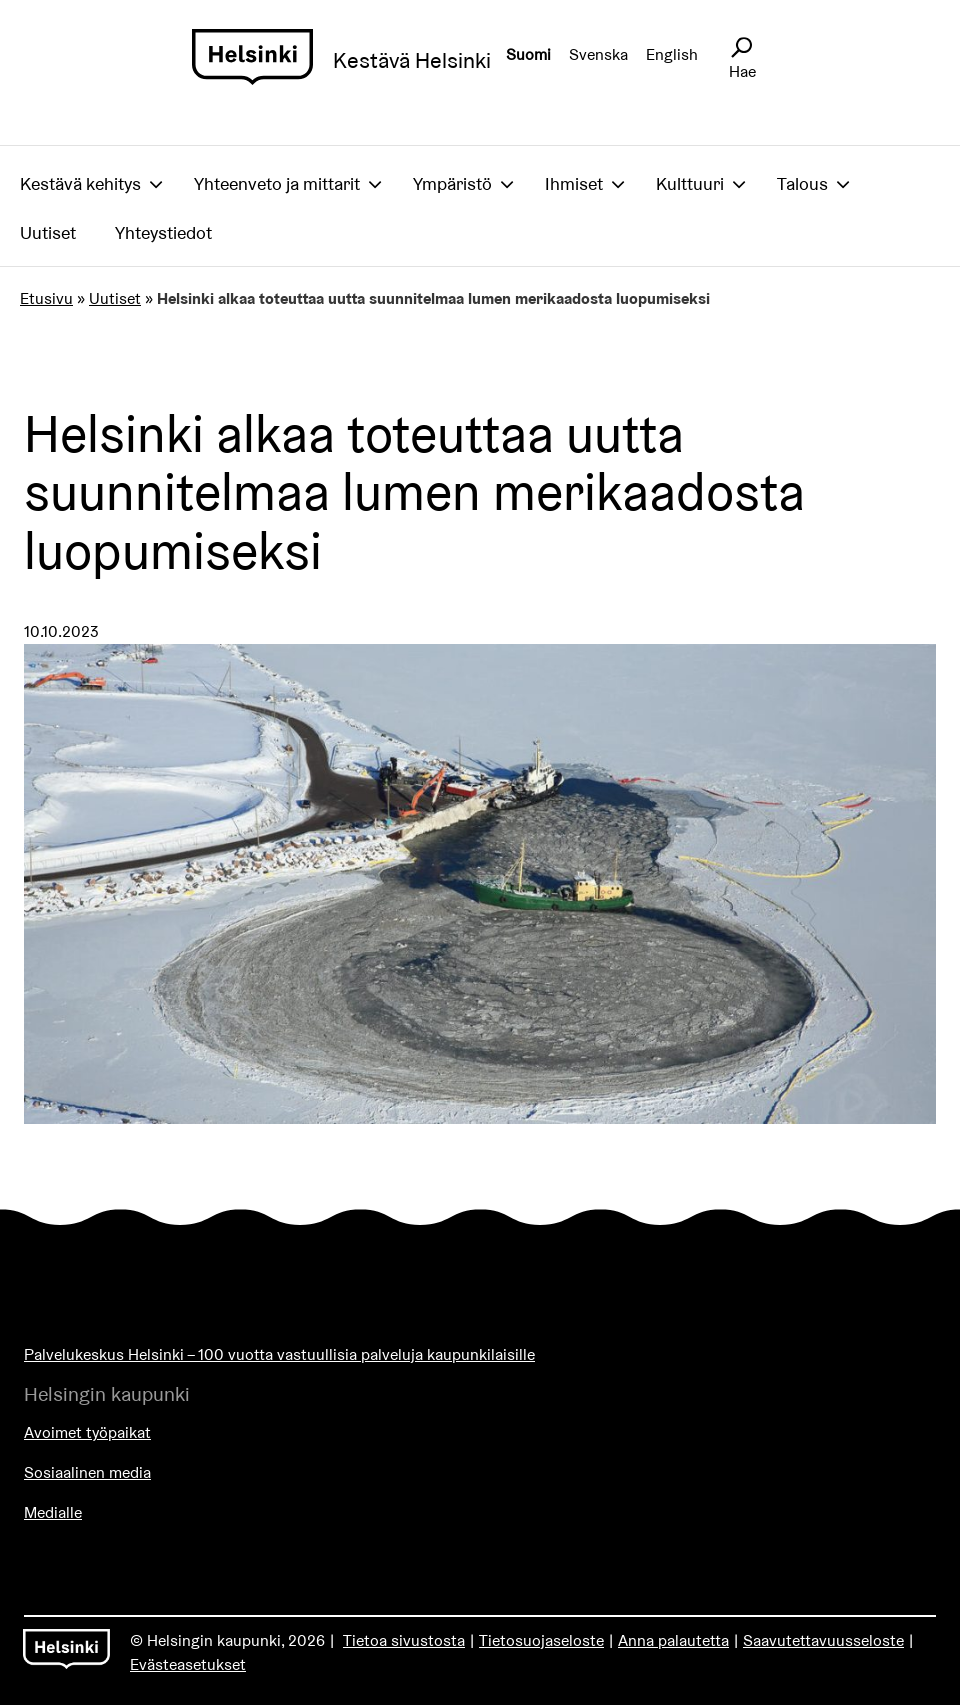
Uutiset (48, 232)
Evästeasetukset (188, 1664)
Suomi (528, 54)
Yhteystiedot (163, 232)
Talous (802, 183)
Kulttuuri (690, 183)
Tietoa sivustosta (404, 1640)
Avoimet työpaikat (87, 1432)
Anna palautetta (673, 1640)
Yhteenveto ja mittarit (277, 183)
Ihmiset (574, 183)
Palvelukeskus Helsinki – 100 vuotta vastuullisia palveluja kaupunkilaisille (279, 1354)
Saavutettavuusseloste (823, 1640)
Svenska (598, 54)
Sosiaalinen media (87, 1472)
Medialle (53, 1512)
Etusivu (46, 298)
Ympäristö (452, 183)
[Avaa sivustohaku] (741, 48)
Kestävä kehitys (80, 183)
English (672, 54)
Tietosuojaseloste (541, 1640)
